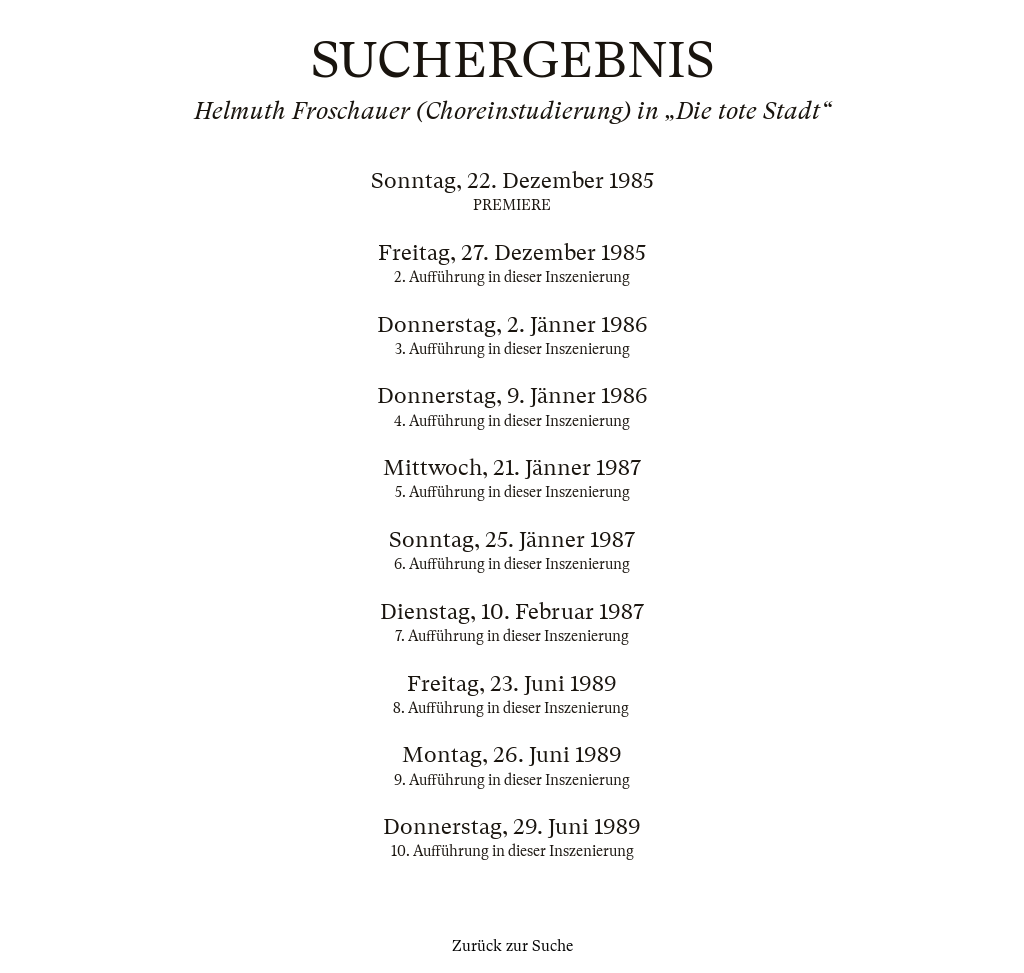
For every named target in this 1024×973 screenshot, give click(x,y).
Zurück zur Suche (512, 946)
